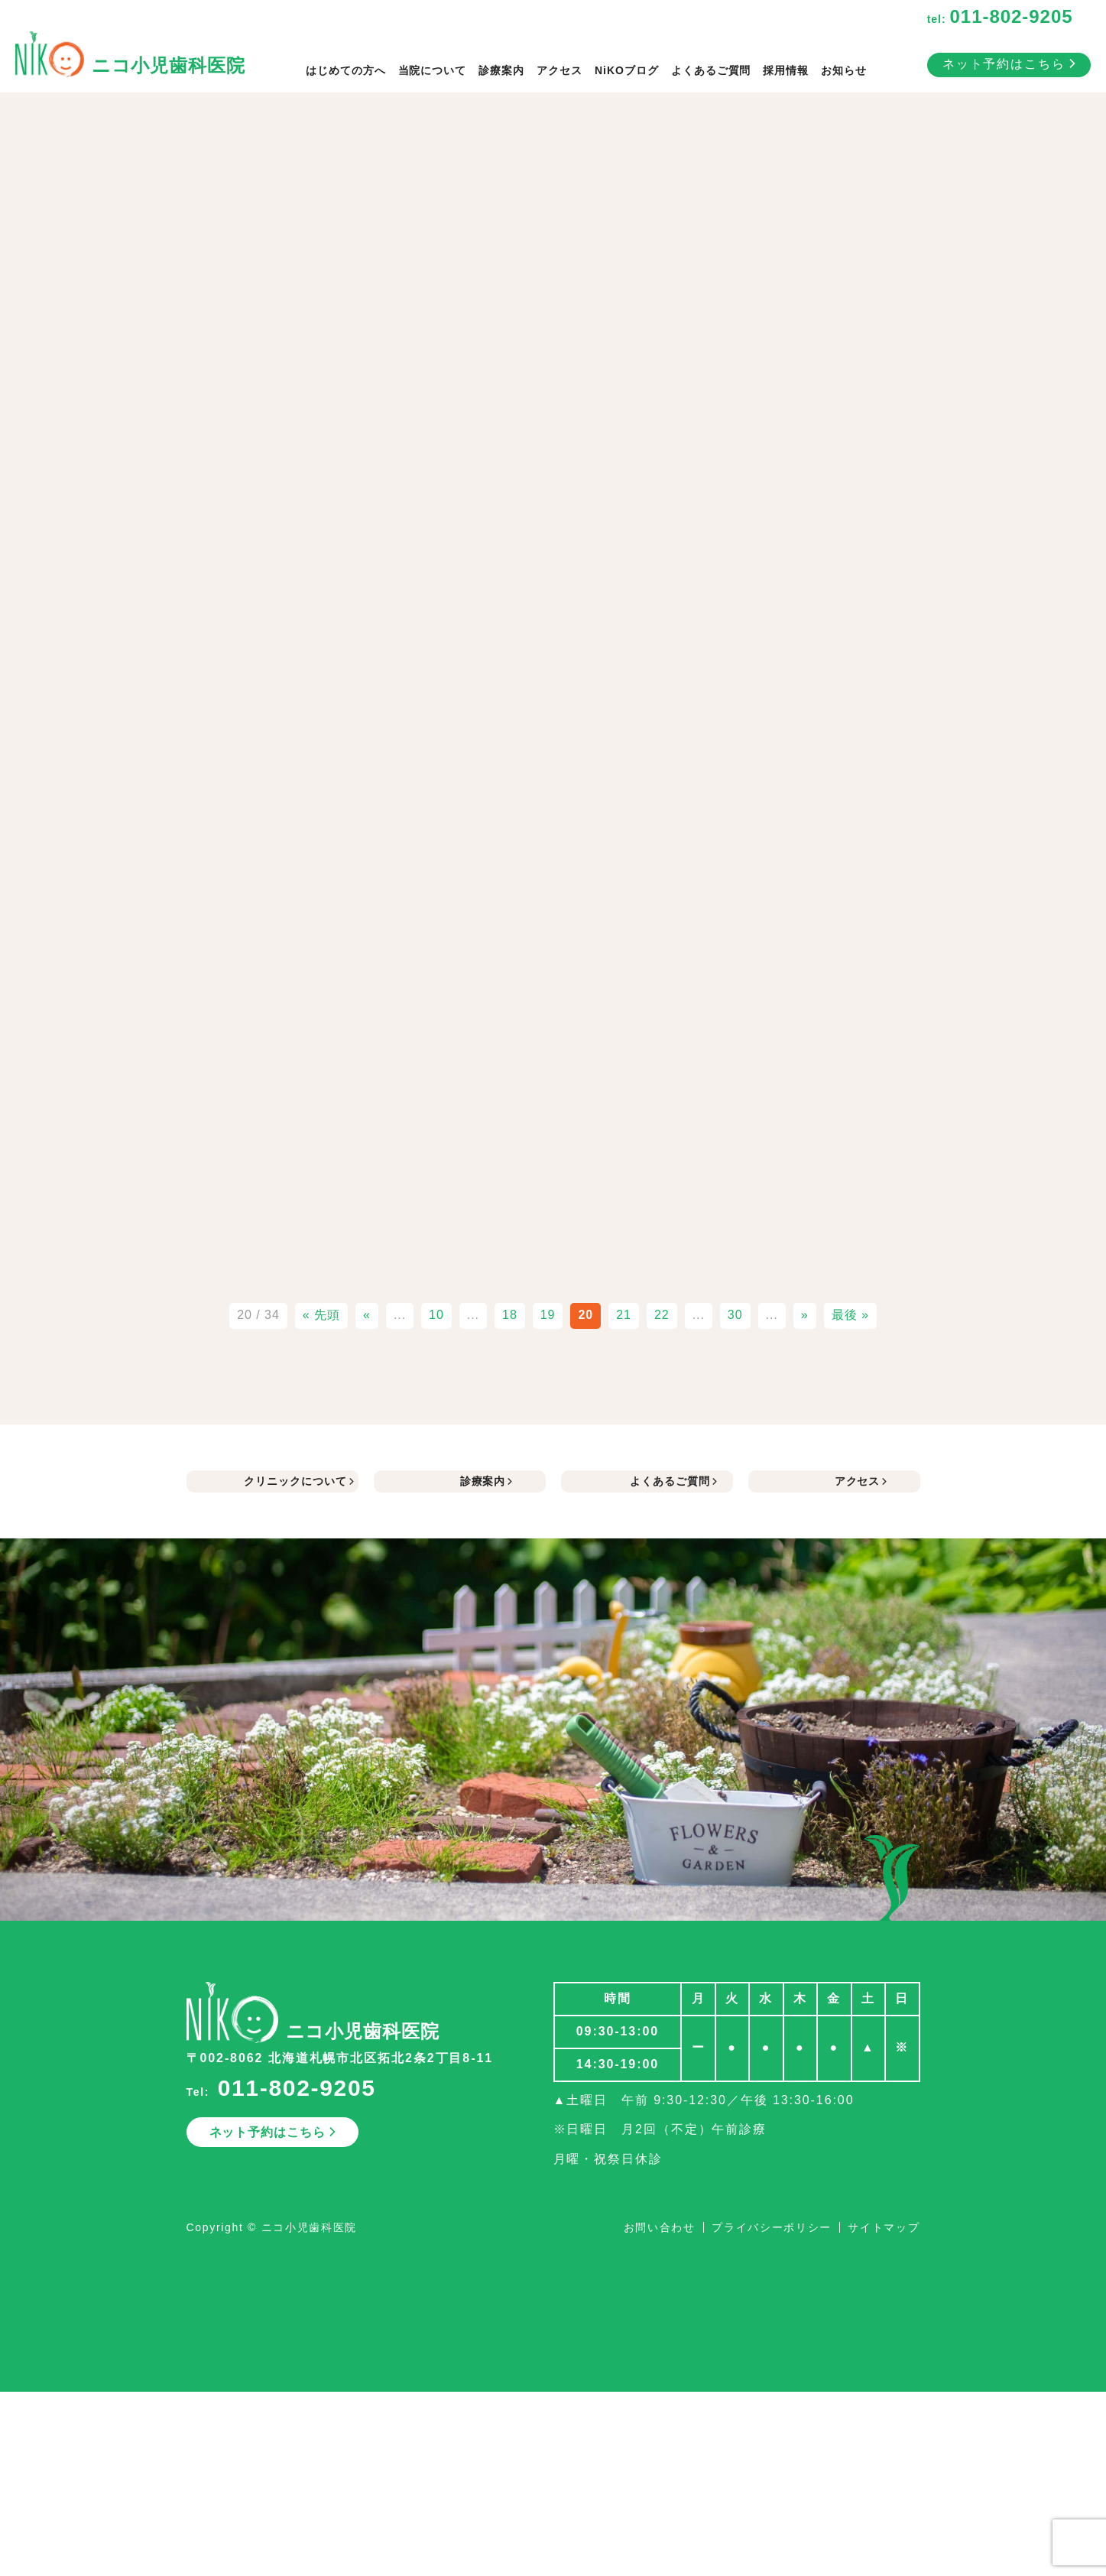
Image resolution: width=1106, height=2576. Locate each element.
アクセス (559, 70)
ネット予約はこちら (1008, 63)
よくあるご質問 (711, 70)
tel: (1000, 19)
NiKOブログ (627, 70)
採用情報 (786, 70)
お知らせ (844, 70)
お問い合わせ (660, 2227)
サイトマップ (884, 2227)
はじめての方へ (346, 70)
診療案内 (501, 70)
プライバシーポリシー (772, 2227)
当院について (432, 70)
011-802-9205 (297, 2087)
